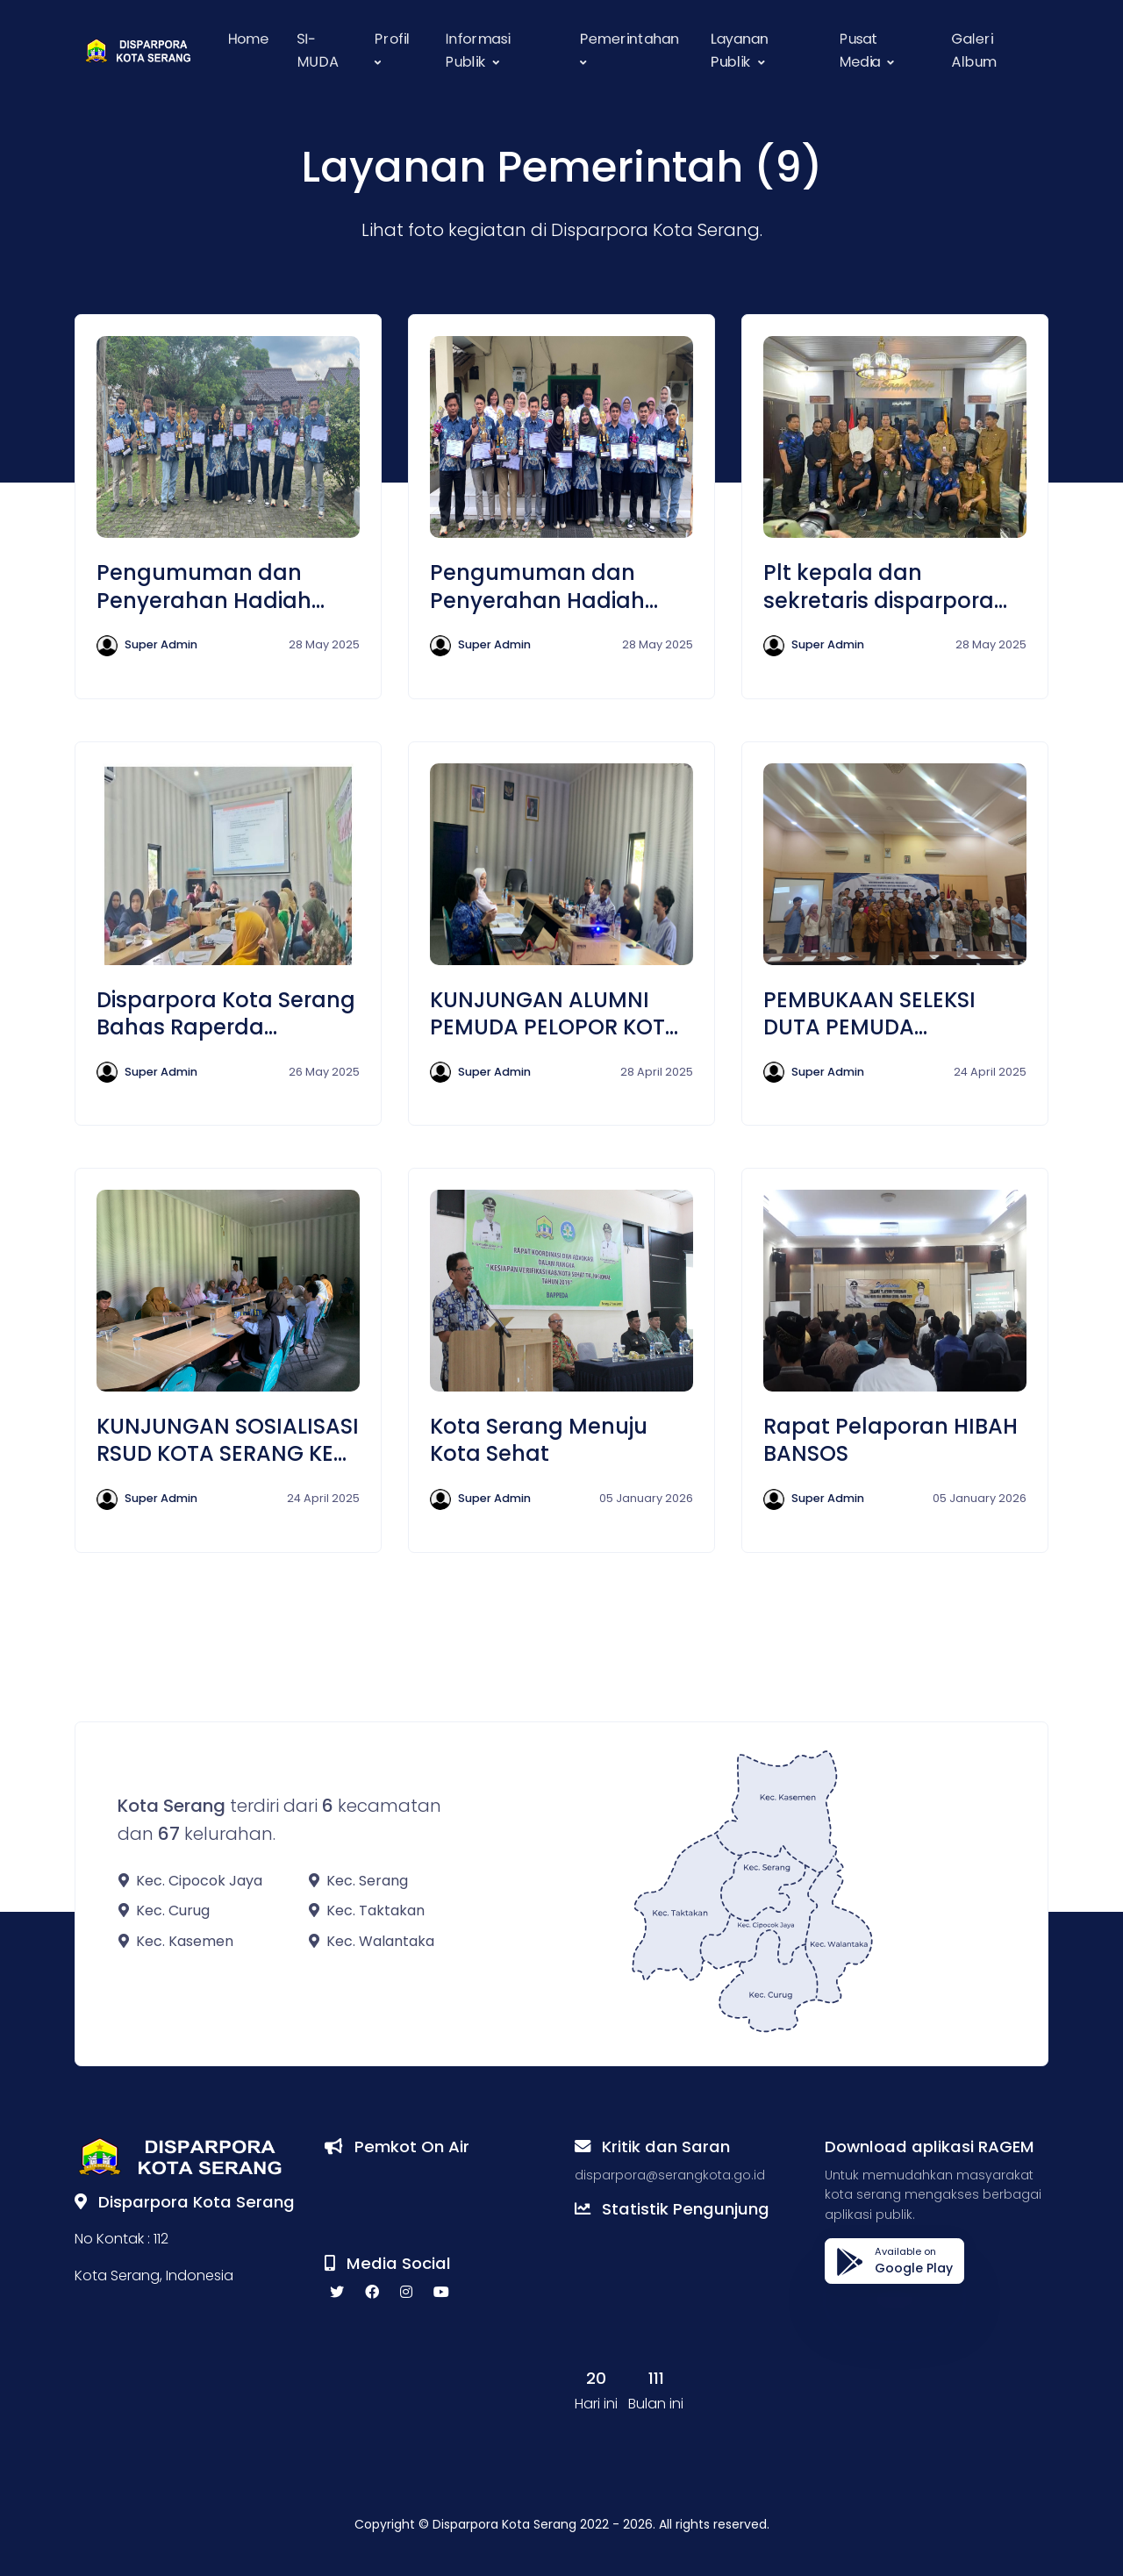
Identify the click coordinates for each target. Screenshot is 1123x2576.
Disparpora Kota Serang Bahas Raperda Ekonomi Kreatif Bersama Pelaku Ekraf (226, 1013)
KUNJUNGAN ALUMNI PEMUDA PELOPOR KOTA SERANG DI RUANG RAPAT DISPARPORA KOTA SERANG (555, 1013)
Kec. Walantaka (371, 1941)
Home (247, 39)
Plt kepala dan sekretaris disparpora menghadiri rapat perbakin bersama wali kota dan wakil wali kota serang (894, 586)
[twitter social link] (337, 2292)
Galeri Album (974, 50)
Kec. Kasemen (175, 1941)
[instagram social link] (406, 2292)
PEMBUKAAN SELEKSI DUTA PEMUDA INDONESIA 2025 (869, 1013)
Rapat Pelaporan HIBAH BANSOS (890, 1440)
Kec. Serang (358, 1881)
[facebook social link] (372, 2292)
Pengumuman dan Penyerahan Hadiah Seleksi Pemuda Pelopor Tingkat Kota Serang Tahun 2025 (226, 586)
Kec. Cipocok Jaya (190, 1881)
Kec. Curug (164, 1910)
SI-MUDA (318, 50)
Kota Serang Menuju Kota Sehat (538, 1440)
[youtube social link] (441, 2292)
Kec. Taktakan (367, 1910)
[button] (396, 50)
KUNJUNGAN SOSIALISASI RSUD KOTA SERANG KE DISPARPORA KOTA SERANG (228, 1440)
